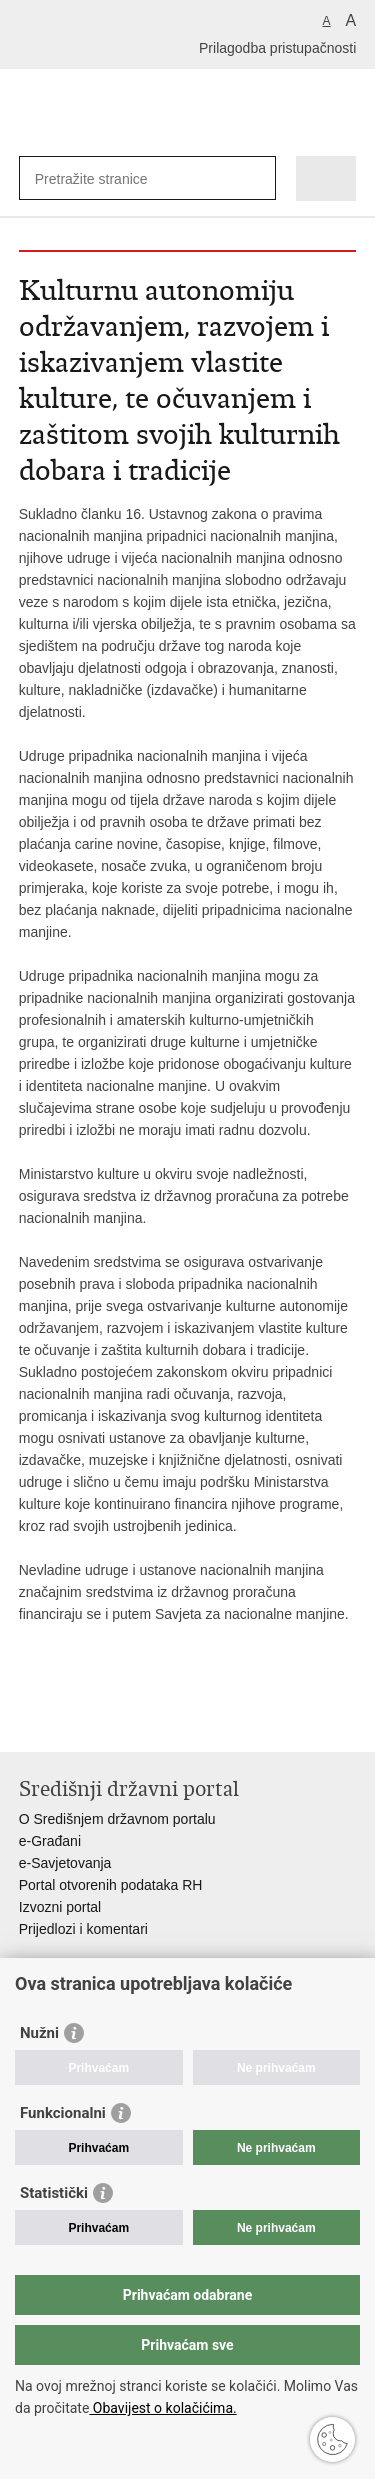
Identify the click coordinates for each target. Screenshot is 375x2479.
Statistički (54, 2193)
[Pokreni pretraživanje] (256, 178)
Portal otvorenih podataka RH (111, 1885)
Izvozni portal (60, 1907)
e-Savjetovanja (65, 1863)
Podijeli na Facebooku (72, 1720)
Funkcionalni (63, 2113)
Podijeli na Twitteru (115, 1720)
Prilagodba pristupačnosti (277, 48)
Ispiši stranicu (29, 1720)
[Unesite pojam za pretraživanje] (107, 178)
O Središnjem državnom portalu (117, 1819)
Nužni (39, 2033)
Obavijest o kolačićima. (162, 2408)
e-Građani (50, 1841)
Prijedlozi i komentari (83, 1929)
